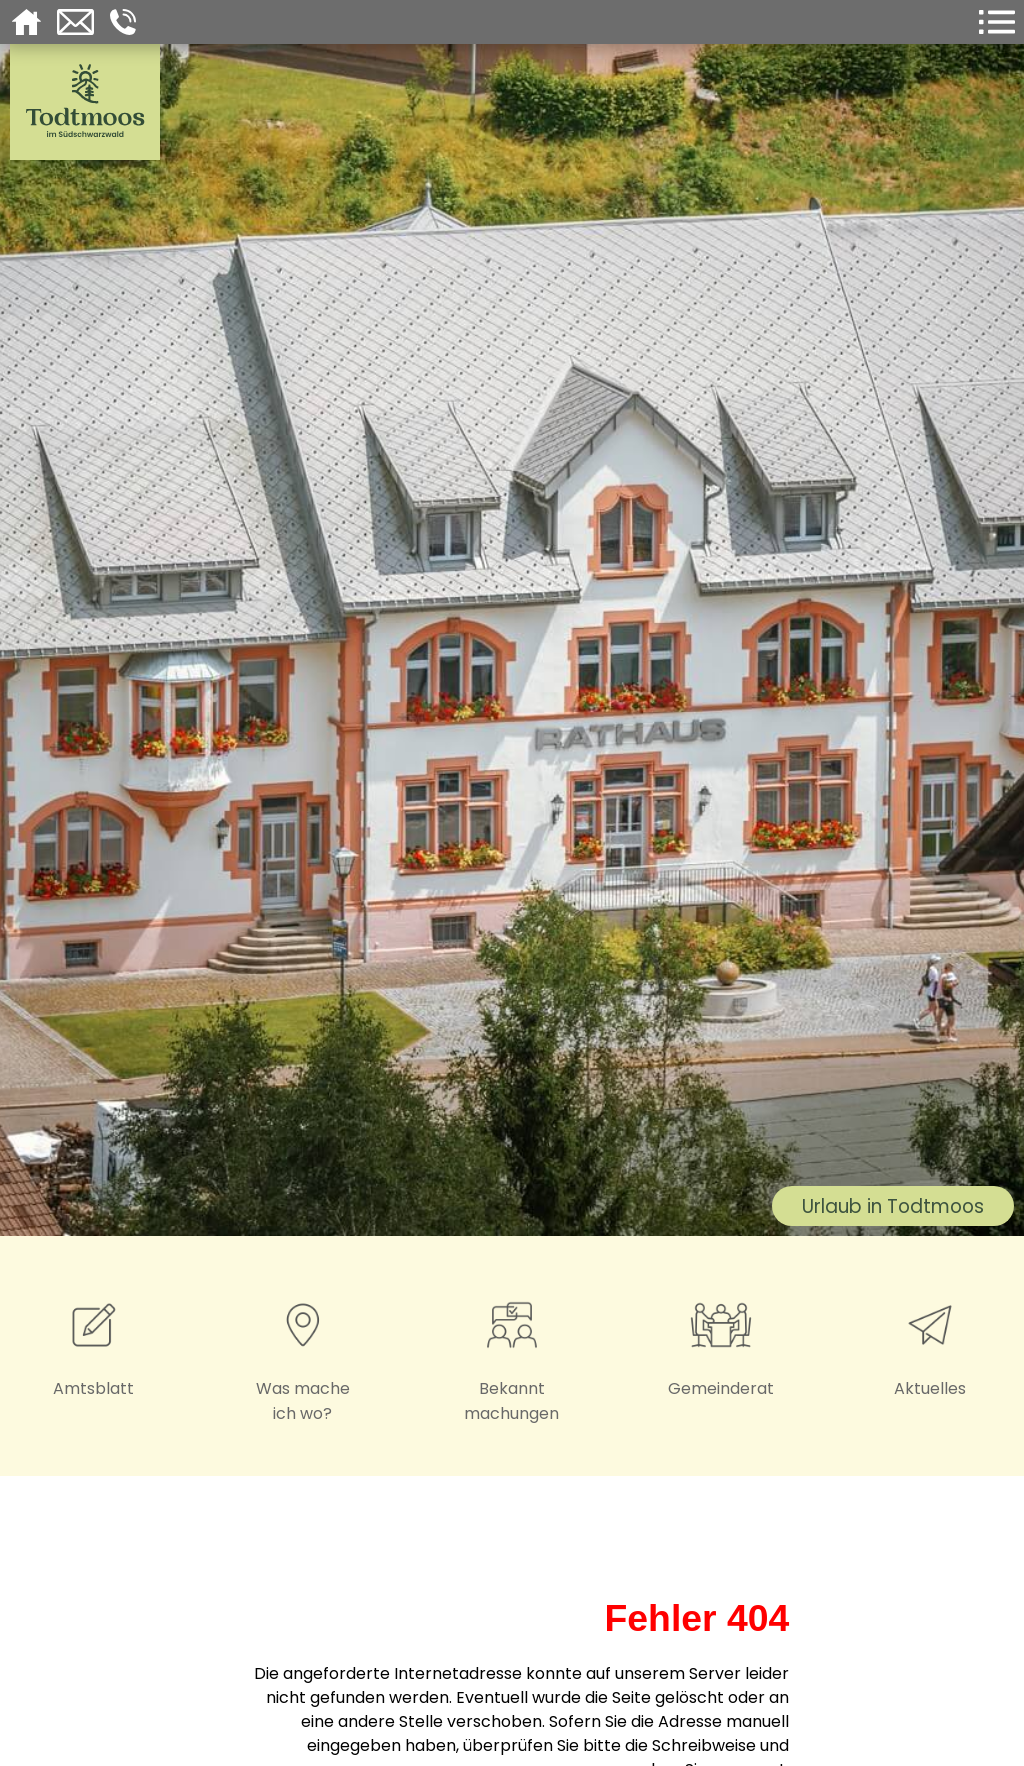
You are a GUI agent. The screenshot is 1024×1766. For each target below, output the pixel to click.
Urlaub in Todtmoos (893, 1206)
